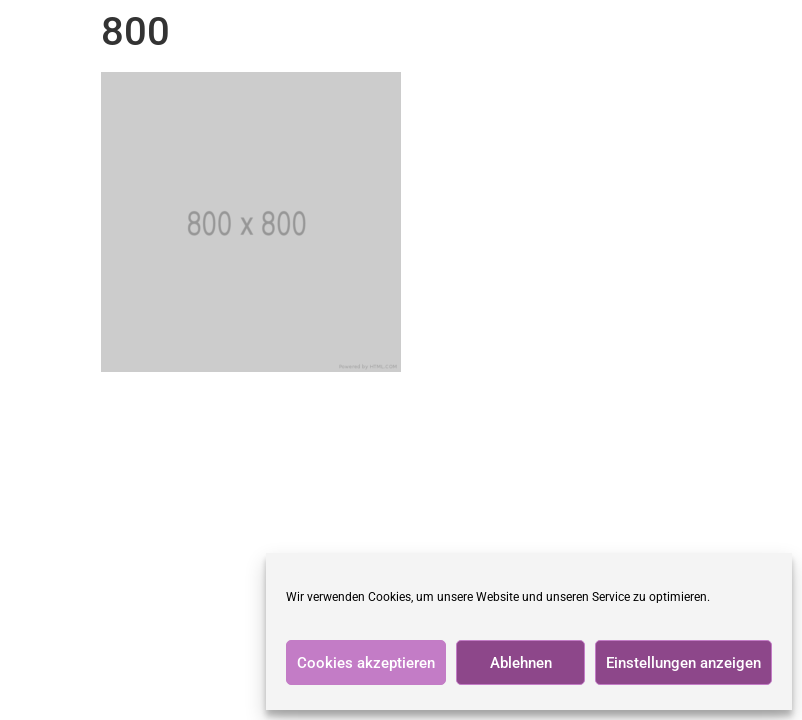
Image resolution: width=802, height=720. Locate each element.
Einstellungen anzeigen (683, 663)
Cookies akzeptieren (366, 663)
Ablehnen (521, 663)
